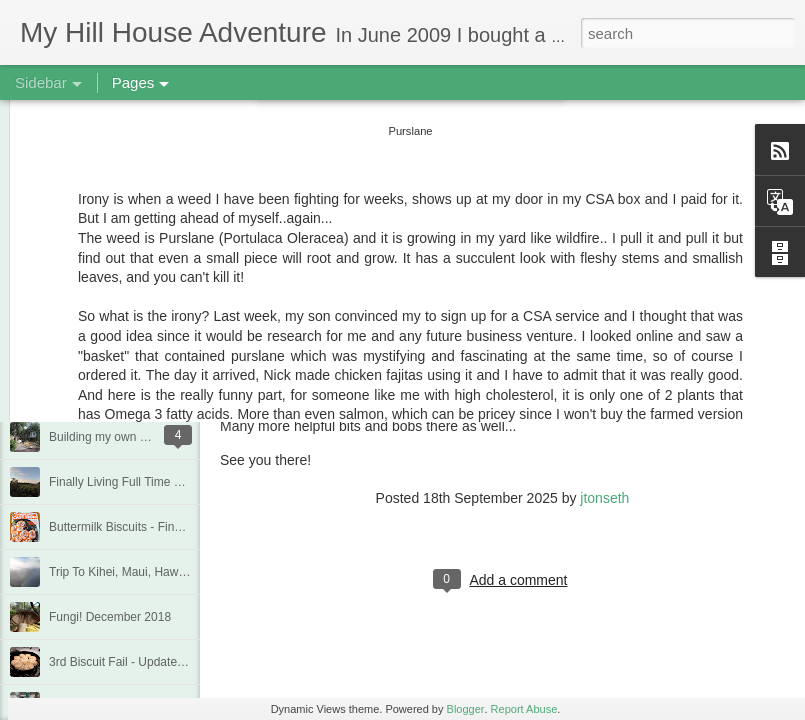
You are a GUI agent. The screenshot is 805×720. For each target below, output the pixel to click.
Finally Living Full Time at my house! (145, 482)
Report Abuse (524, 709)
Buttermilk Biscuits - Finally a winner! (146, 527)
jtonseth (604, 498)
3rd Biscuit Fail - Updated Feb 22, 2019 (153, 662)
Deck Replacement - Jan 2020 (129, 347)
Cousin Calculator (275, 393)
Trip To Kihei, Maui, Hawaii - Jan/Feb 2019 (161, 572)
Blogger (466, 709)
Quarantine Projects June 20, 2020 (141, 302)
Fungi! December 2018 (110, 617)
